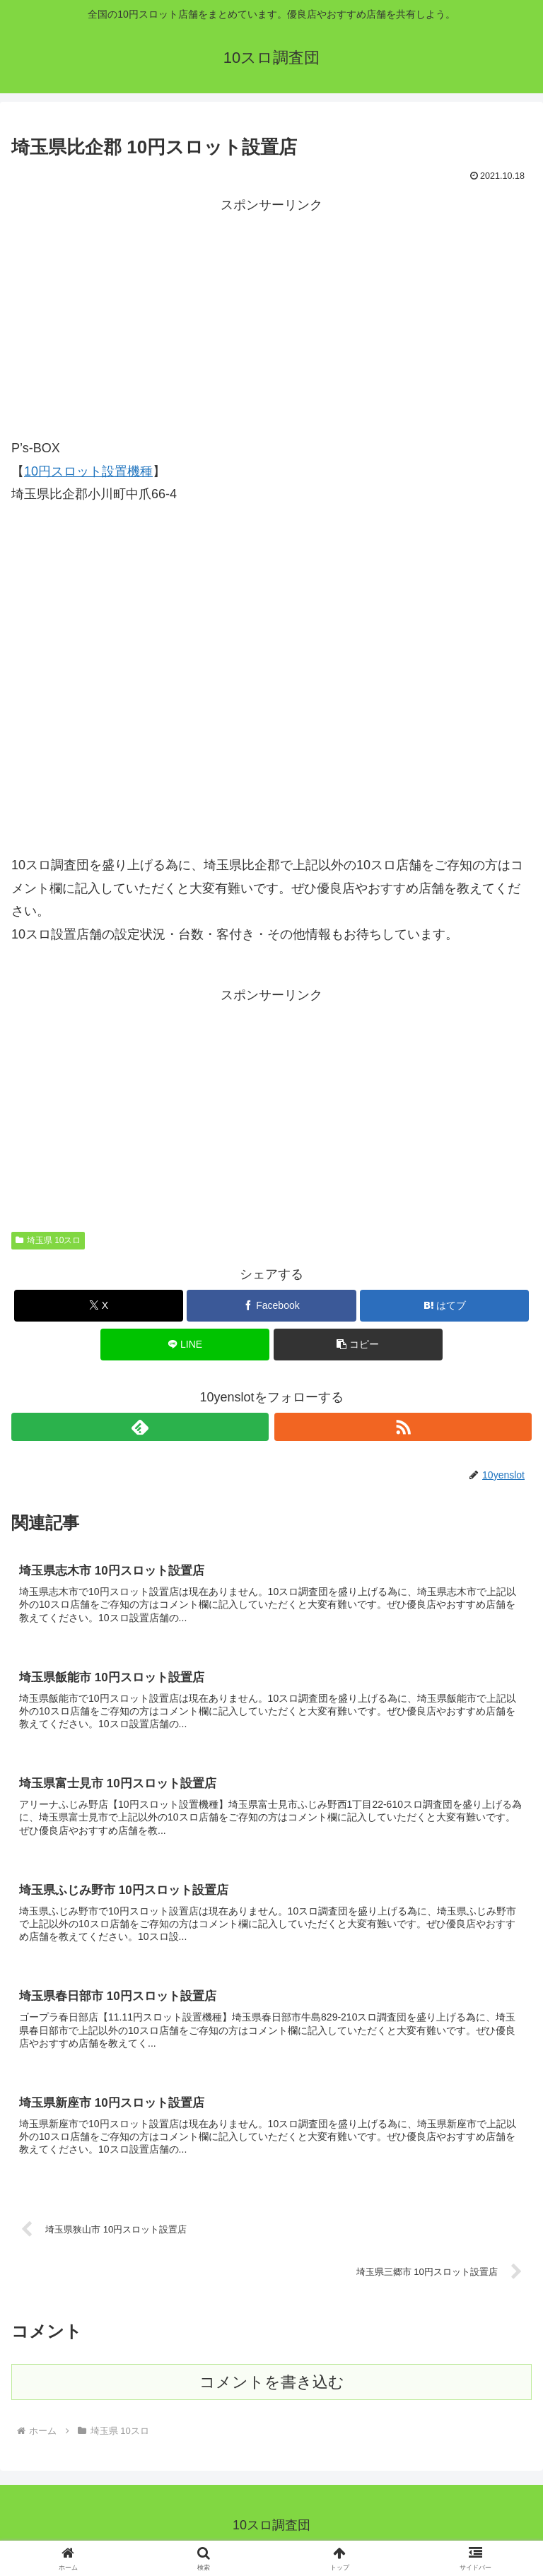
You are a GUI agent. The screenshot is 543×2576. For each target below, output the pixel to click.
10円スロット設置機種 (88, 471)
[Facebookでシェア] (271, 1306)
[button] (358, 1344)
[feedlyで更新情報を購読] (140, 1427)
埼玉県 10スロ (48, 1240)
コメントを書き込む (271, 2391)
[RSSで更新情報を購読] (403, 1427)
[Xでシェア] (98, 1306)
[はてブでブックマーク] (444, 1306)
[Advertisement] (271, 315)
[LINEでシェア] (184, 1344)
